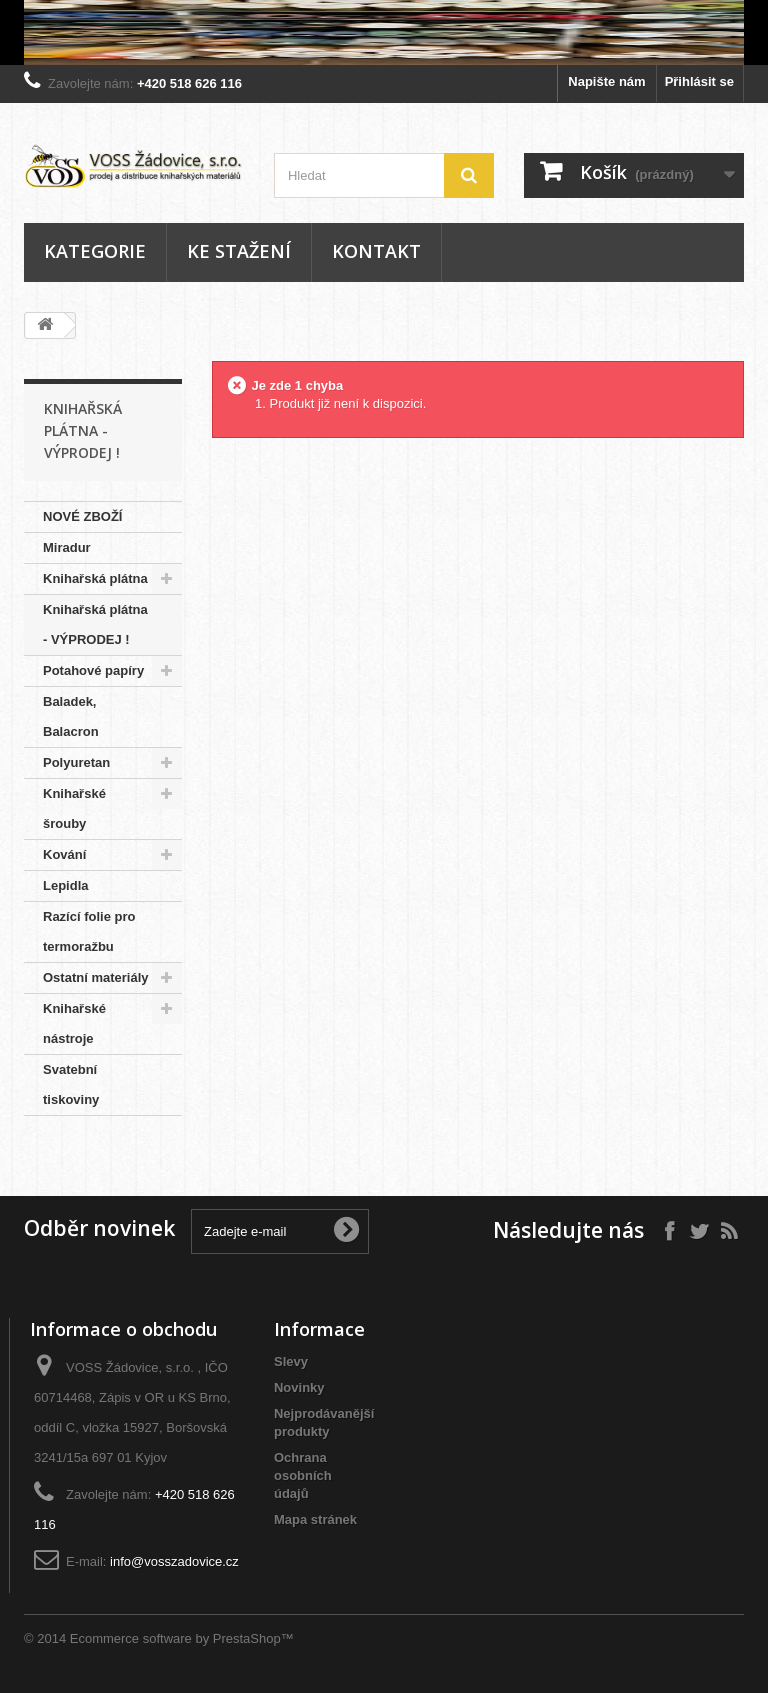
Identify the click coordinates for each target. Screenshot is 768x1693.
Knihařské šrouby (74, 808)
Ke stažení (239, 251)
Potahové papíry (93, 670)
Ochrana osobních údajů (303, 1475)
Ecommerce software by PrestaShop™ (182, 1638)
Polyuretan (76, 762)
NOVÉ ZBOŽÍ (82, 516)
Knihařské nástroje (74, 1023)
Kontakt (376, 251)
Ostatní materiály (96, 977)
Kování (64, 854)
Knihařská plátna (95, 578)
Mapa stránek (315, 1519)
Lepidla (66, 885)
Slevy (291, 1361)
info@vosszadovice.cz (174, 1561)
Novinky (299, 1387)
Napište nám (606, 81)
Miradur (67, 547)
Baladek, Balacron (71, 716)
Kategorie (95, 251)
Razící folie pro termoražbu (89, 931)
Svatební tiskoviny (71, 1084)
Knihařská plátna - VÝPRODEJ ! (95, 624)
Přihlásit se (699, 81)
